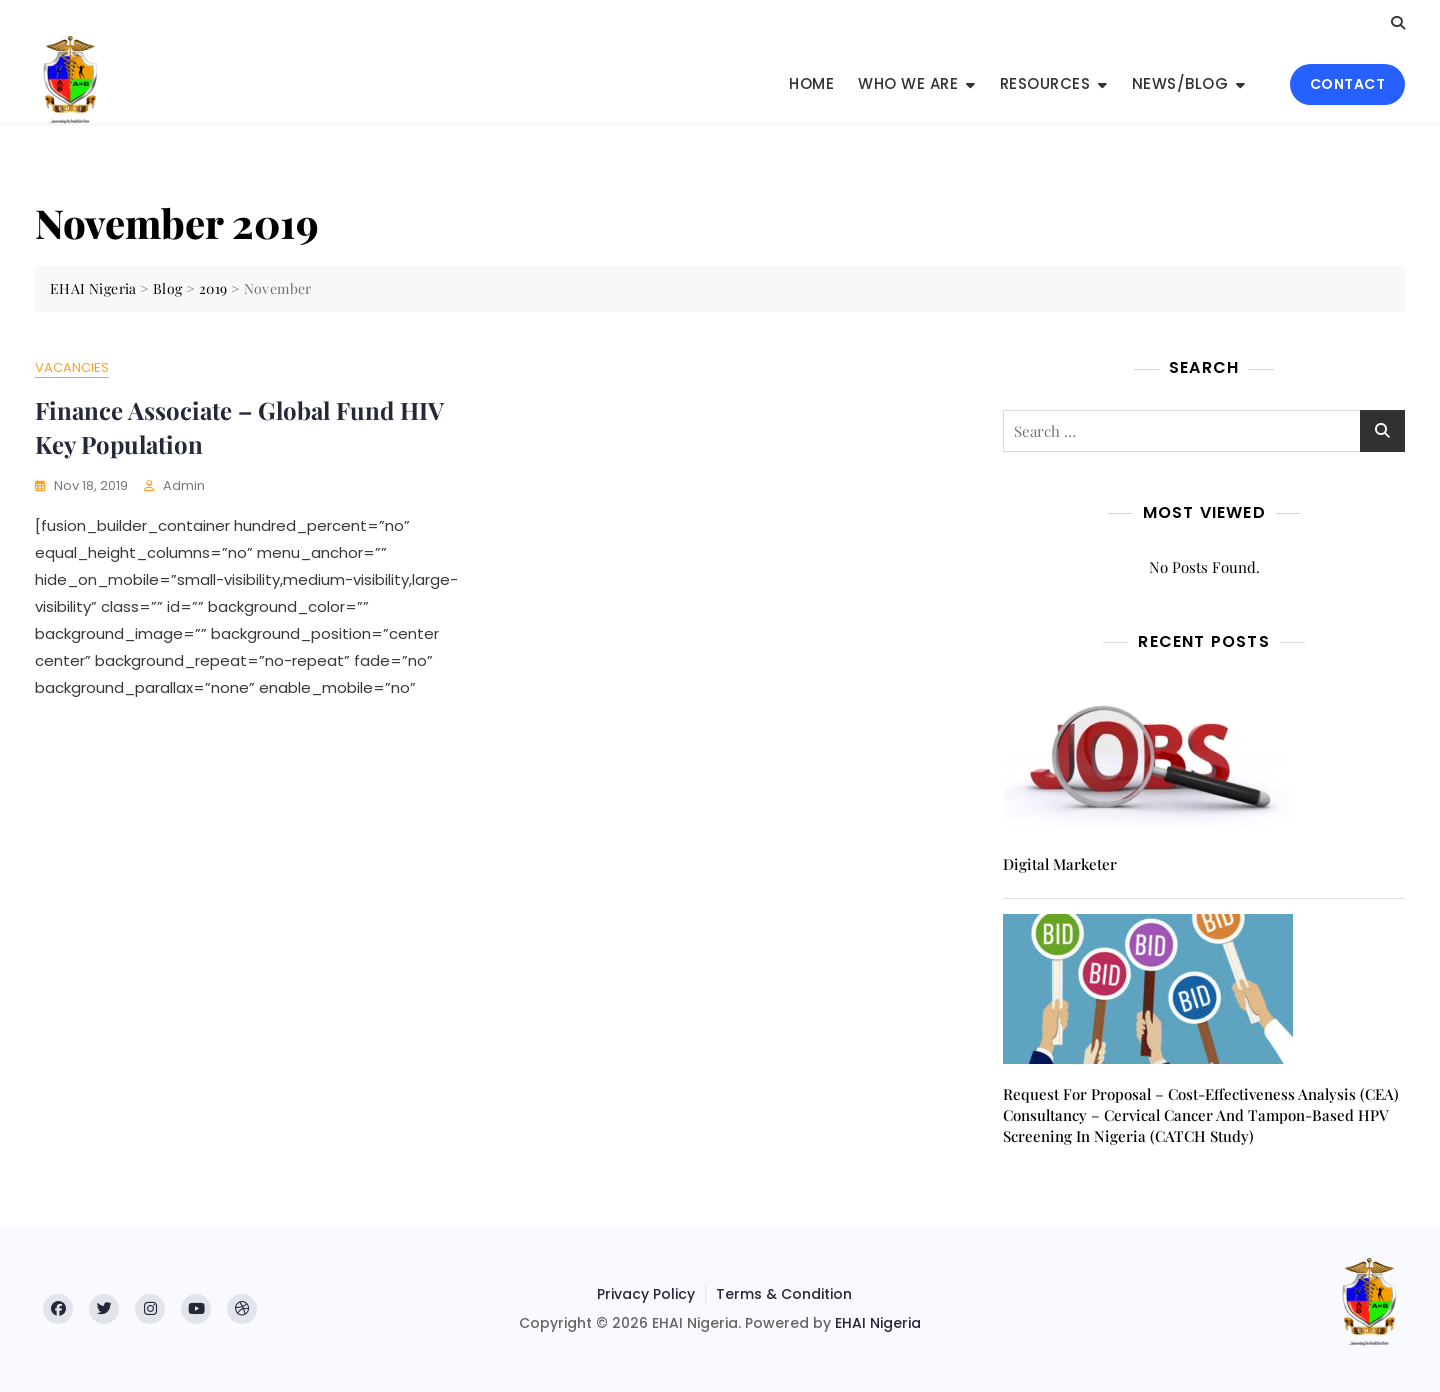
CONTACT (1348, 84)
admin (184, 485)
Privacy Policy (646, 1294)
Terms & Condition (784, 1294)
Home (811, 83)
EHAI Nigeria (878, 1323)
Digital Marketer (1060, 864)
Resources (1045, 83)
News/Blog (1180, 83)
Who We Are (908, 83)
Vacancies (72, 367)
